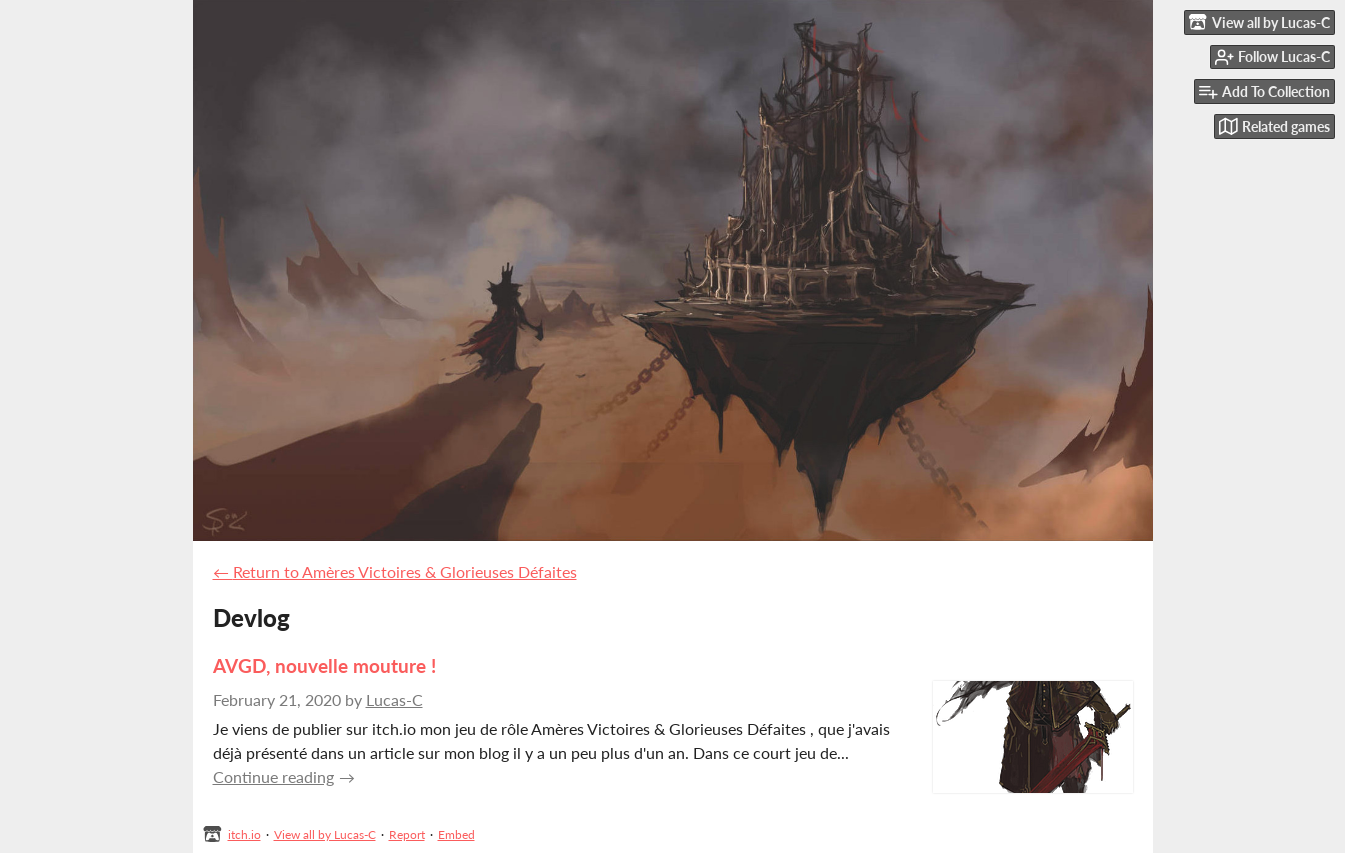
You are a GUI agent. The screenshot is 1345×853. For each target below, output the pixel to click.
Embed (456, 834)
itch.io (244, 834)
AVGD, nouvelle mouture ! (324, 665)
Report (407, 834)
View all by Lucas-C (325, 834)
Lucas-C (394, 699)
